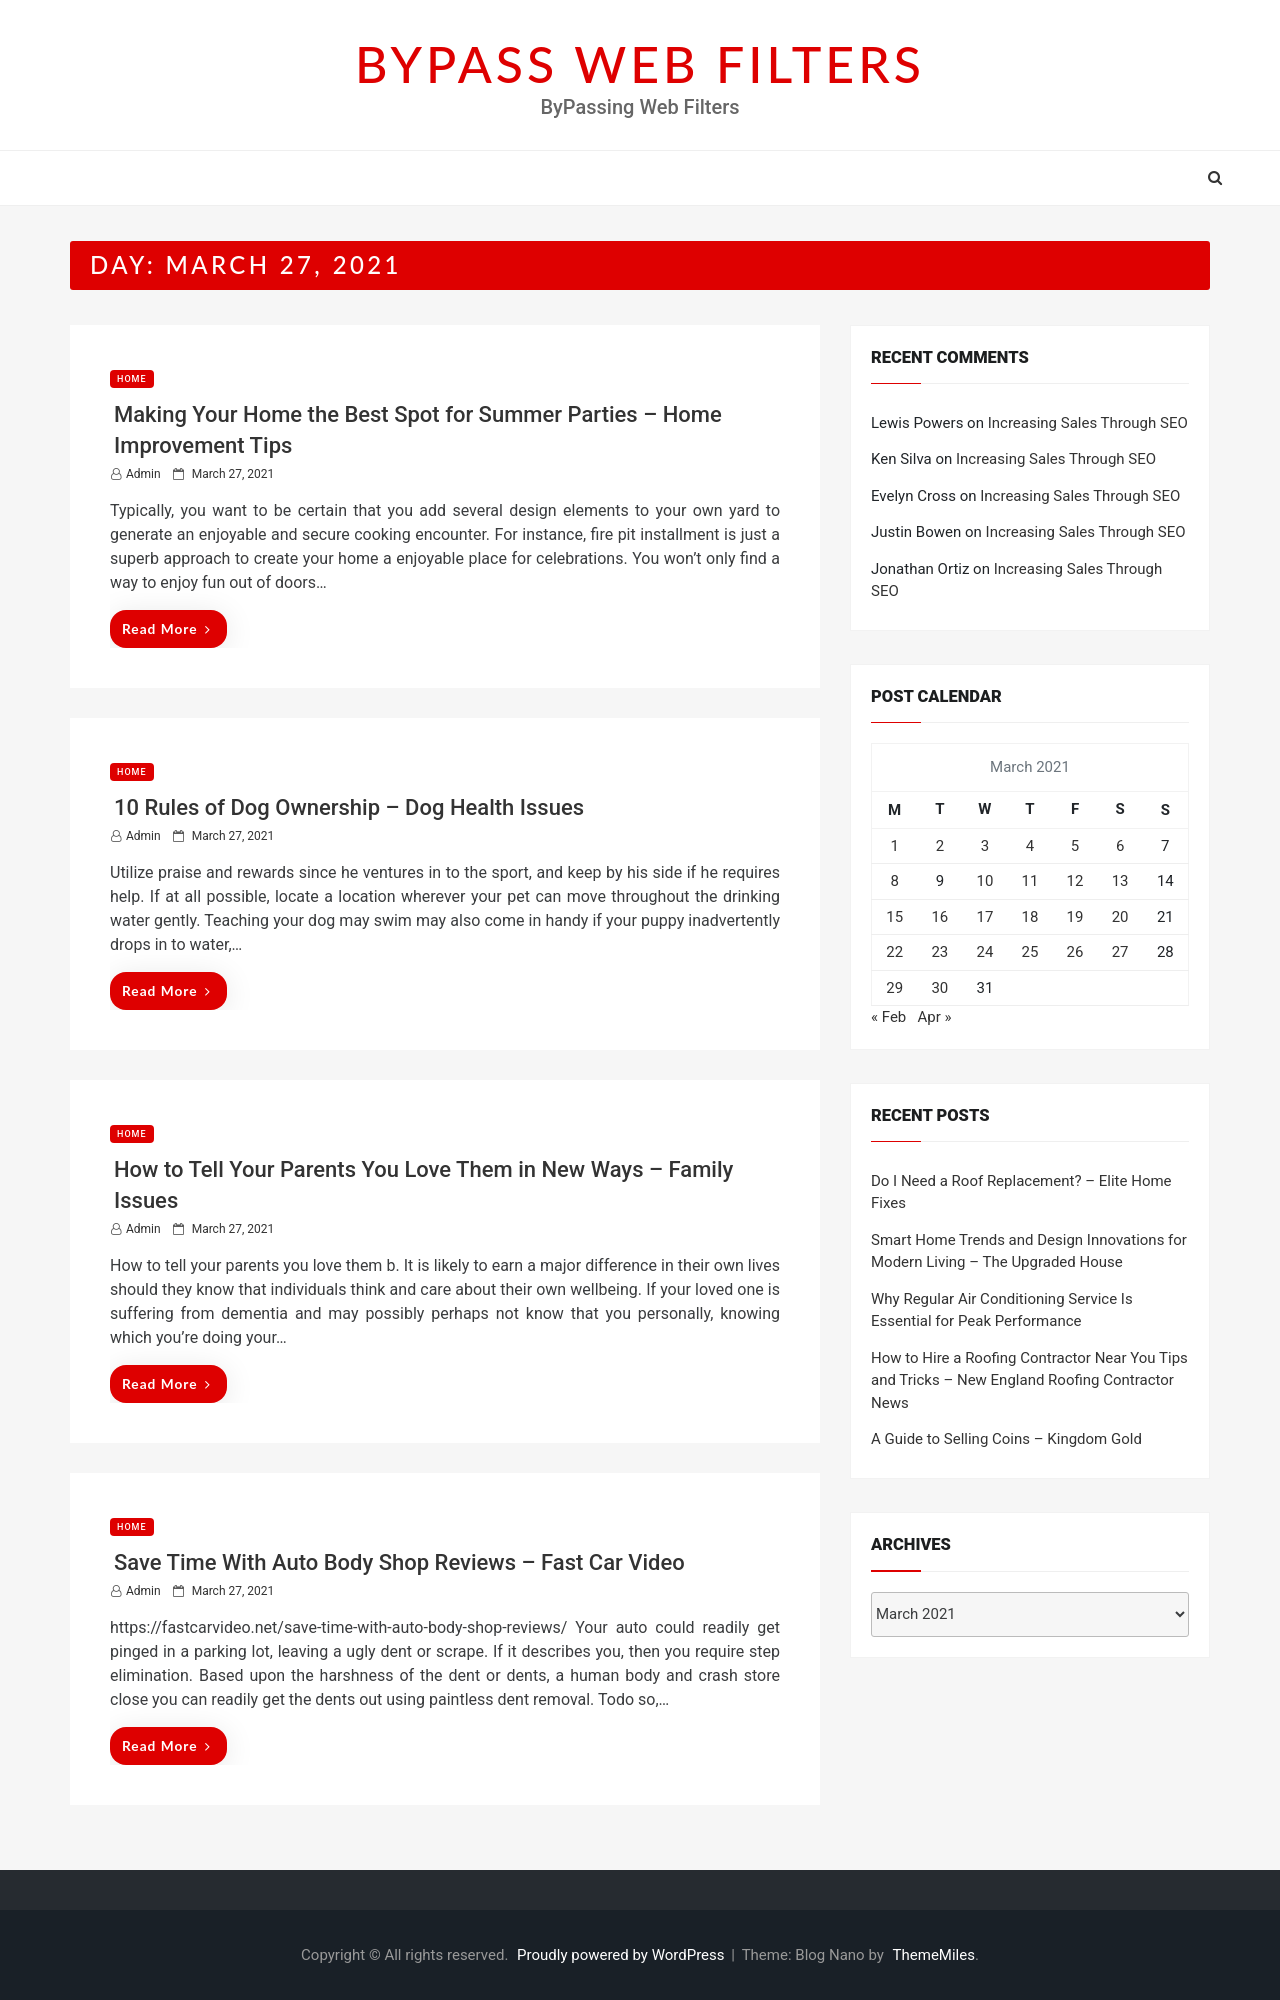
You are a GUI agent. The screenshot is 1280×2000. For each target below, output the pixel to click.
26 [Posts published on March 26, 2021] (1075, 952)
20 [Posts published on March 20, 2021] (1120, 917)
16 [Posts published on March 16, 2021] (939, 917)
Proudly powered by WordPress (622, 1955)
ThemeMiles (934, 1955)
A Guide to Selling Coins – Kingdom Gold (1006, 1439)
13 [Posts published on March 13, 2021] (1120, 881)
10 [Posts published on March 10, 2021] (984, 881)
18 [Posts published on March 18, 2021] (1030, 917)
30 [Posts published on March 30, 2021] (939, 988)
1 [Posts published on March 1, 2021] (894, 846)
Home (132, 379)
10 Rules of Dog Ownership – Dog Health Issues (349, 807)
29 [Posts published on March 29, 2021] (894, 988)
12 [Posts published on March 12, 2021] (1075, 881)
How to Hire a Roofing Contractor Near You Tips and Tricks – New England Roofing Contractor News (1029, 1380)
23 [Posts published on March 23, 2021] (939, 952)
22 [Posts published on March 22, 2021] (894, 952)
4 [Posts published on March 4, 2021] (1030, 846)
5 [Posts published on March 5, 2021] (1075, 846)
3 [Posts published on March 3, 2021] (985, 846)
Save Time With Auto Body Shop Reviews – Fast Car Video (399, 1562)
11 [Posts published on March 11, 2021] (1030, 881)
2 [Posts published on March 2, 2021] (940, 846)
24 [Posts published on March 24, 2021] (984, 952)
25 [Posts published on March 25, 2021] (1030, 952)
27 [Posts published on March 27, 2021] (1120, 952)
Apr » (934, 1017)
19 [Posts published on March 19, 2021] (1075, 917)
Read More (166, 628)
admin (143, 474)
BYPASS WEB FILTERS (640, 64)
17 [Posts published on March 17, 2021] (984, 917)
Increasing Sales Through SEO (1088, 423)
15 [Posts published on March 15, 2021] (894, 917)
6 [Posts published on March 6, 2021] (1120, 846)
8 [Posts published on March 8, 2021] (894, 881)
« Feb (888, 1017)
